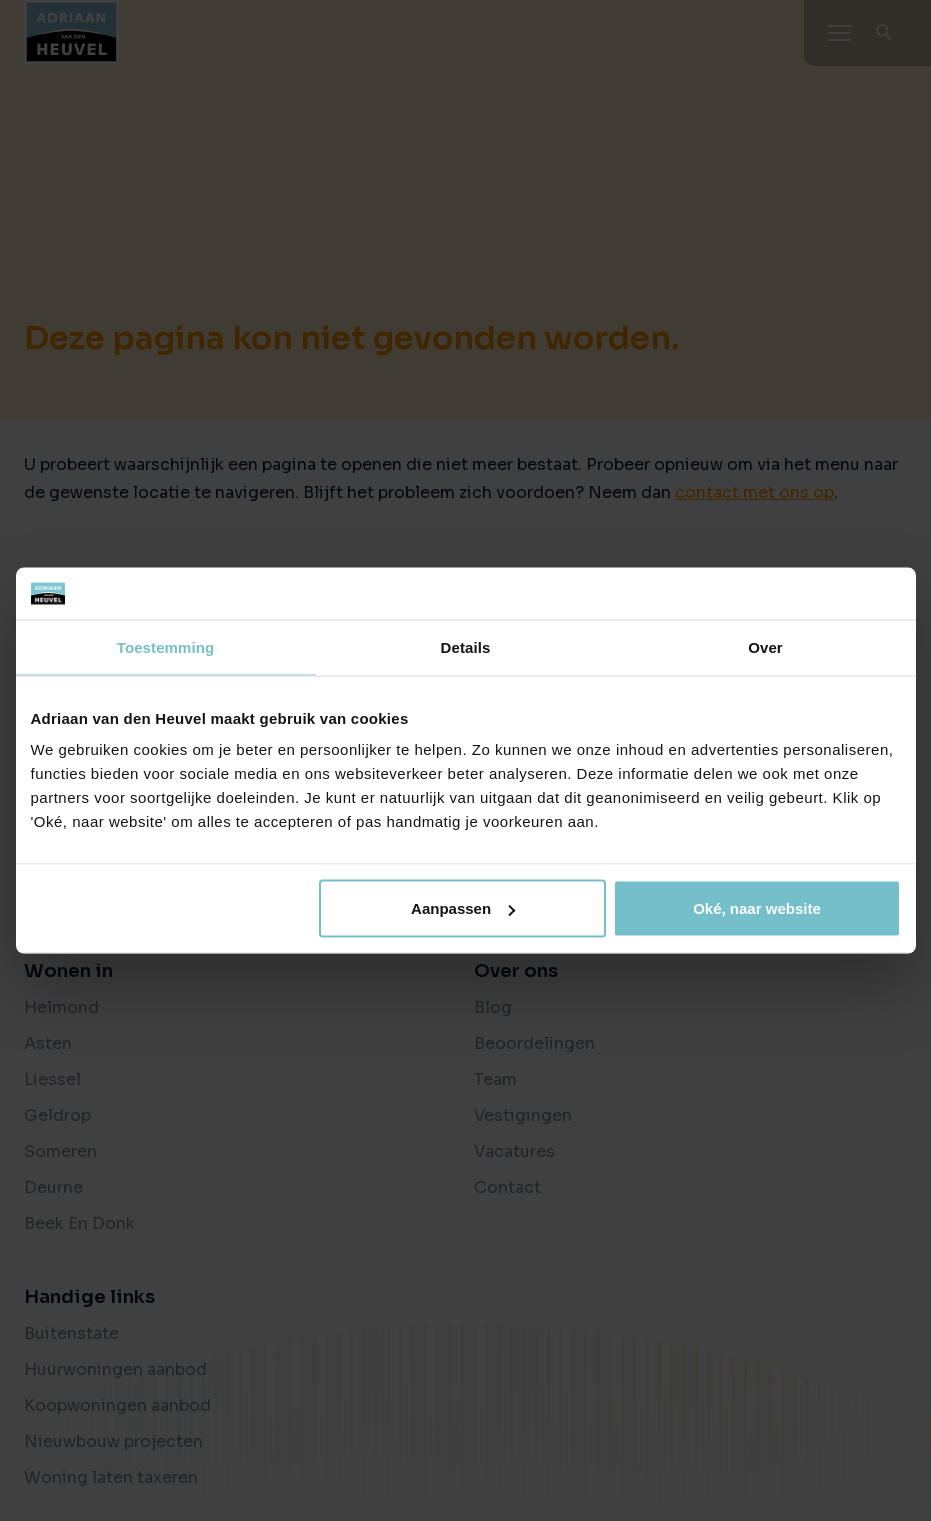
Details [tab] (466, 646)
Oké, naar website (757, 908)
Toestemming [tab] (166, 646)
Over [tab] (765, 646)
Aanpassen (463, 908)
